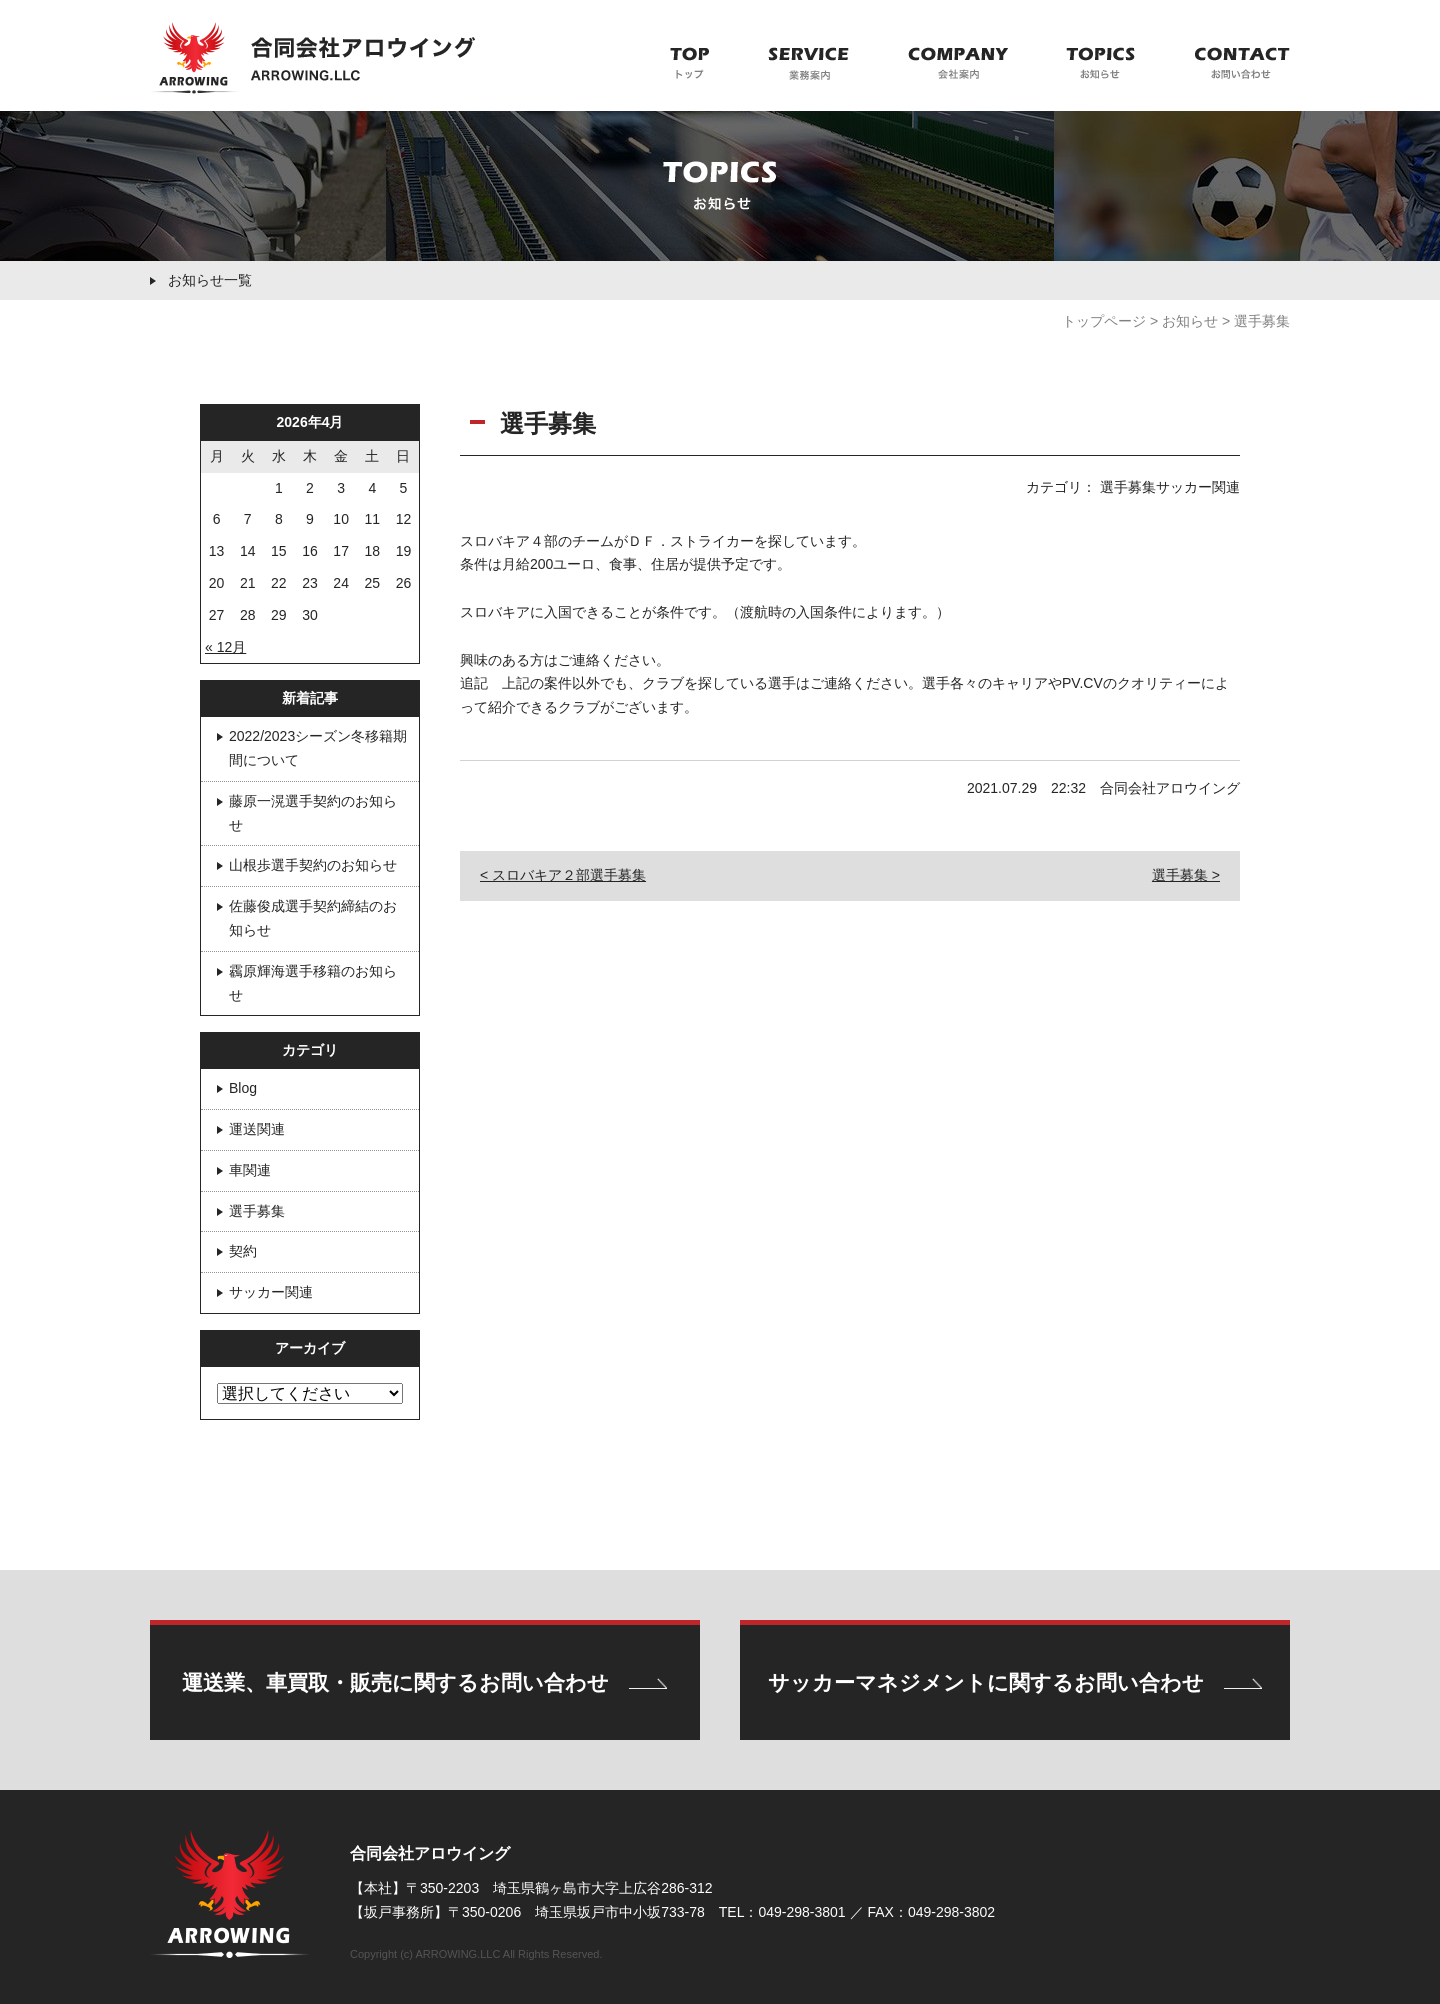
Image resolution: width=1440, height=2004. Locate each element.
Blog (243, 1088)
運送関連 (257, 1129)
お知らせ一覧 (210, 280)
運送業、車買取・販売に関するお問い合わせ (395, 1682)
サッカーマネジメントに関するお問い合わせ (986, 1682)
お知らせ (1190, 321)
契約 (243, 1251)
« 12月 (225, 647)
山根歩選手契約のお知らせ (313, 865)
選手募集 (257, 1211)
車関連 (250, 1170)
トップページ (1104, 321)
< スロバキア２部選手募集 (563, 875)
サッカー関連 (271, 1292)
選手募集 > (1186, 875)
